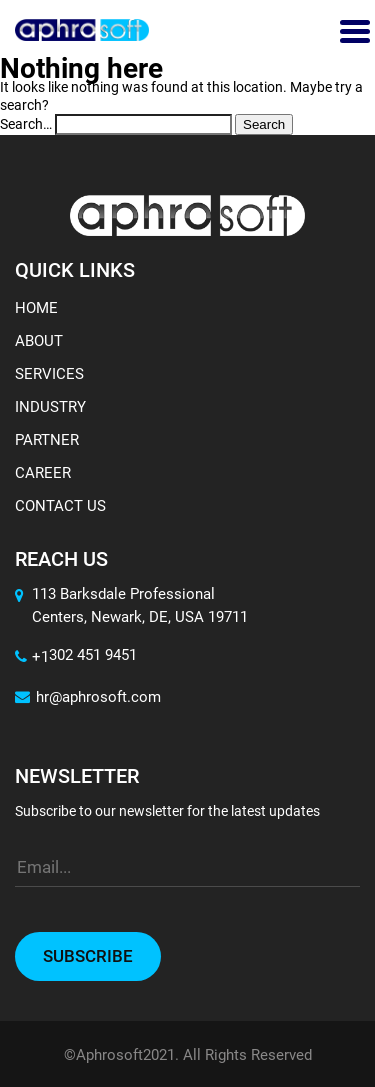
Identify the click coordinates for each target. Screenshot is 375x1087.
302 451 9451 (93, 655)
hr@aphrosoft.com (88, 697)
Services (49, 374)
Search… (26, 124)
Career (43, 473)
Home (36, 308)
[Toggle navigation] (352, 30)
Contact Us (60, 506)
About (39, 341)
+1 (32, 657)
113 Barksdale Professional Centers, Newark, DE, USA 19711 (140, 605)
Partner (47, 440)
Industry (50, 407)
